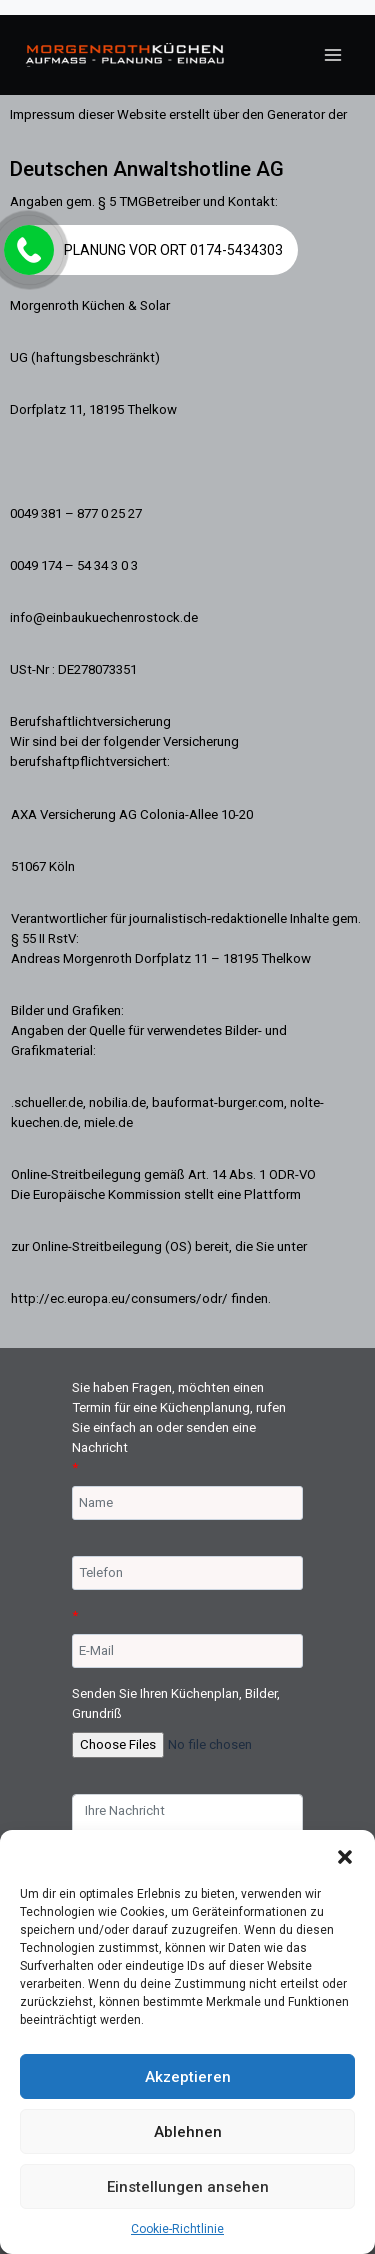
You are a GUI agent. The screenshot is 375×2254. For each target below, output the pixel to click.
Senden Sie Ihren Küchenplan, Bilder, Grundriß (176, 1703)
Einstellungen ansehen (188, 2187)
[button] (345, 1855)
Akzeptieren (188, 2077)
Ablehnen (188, 2132)
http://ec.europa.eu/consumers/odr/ (119, 1298)
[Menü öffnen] (332, 54)
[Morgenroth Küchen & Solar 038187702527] (125, 55)
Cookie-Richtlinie (177, 2229)
